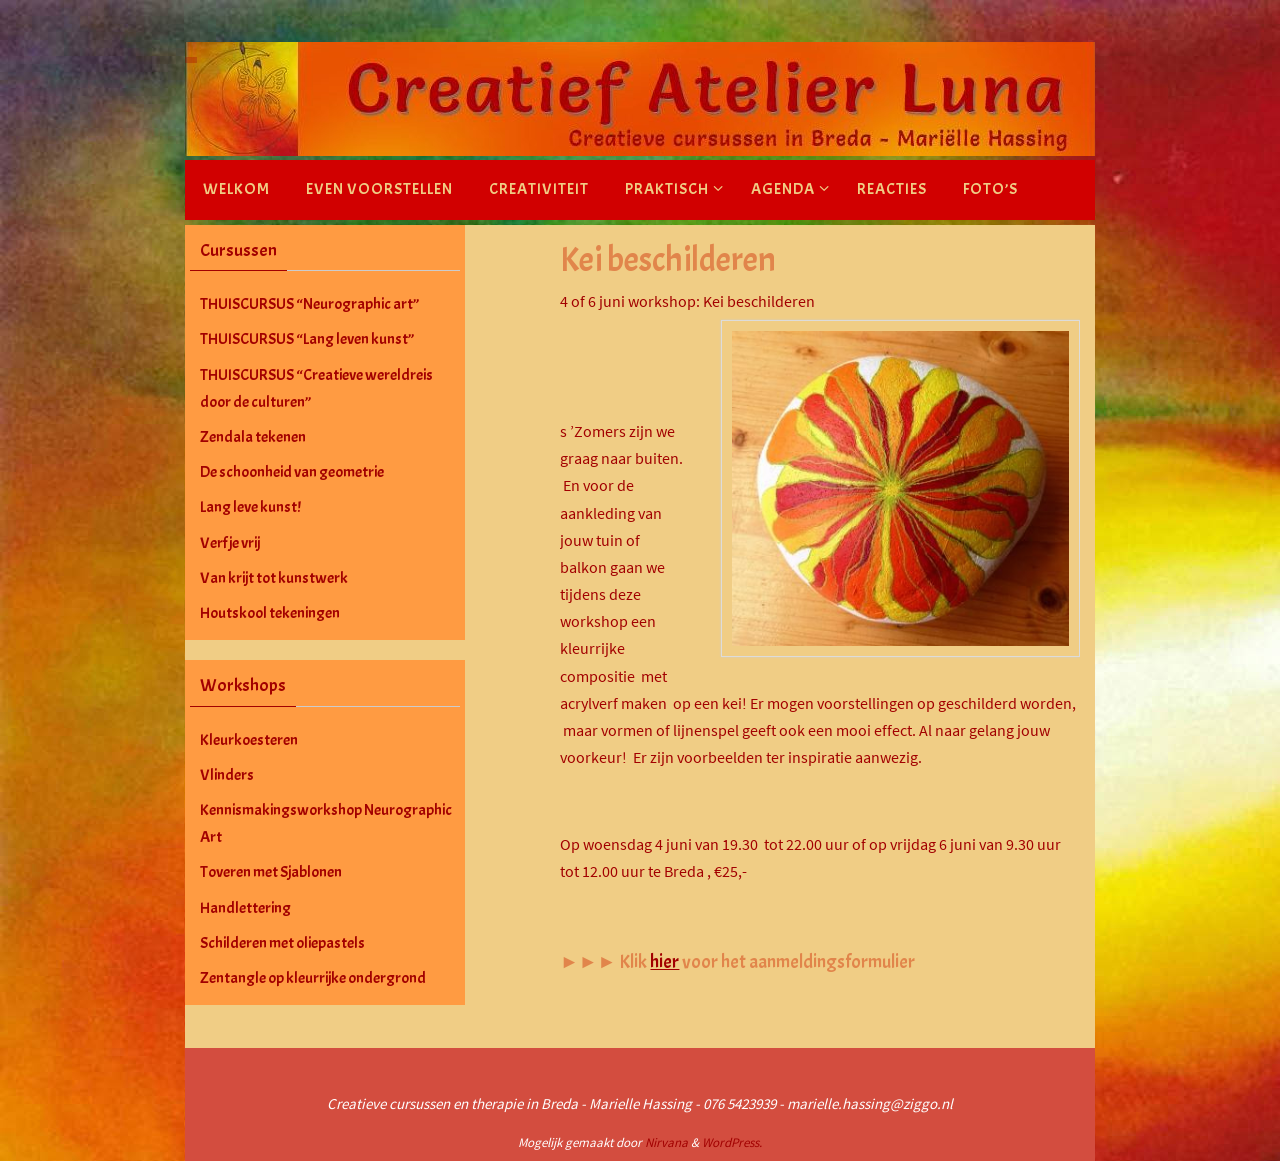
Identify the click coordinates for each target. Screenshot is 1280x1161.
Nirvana (666, 1142)
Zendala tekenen (253, 437)
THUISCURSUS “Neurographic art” (309, 304)
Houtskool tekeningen (270, 613)
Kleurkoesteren (249, 740)
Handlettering (245, 908)
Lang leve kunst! (250, 507)
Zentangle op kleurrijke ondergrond (313, 978)
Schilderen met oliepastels (282, 943)
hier (664, 962)
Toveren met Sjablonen (271, 872)
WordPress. (732, 1142)
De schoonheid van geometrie (292, 472)
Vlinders (227, 775)
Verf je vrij (230, 543)
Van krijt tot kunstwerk (274, 578)
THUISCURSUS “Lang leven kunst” (307, 339)
